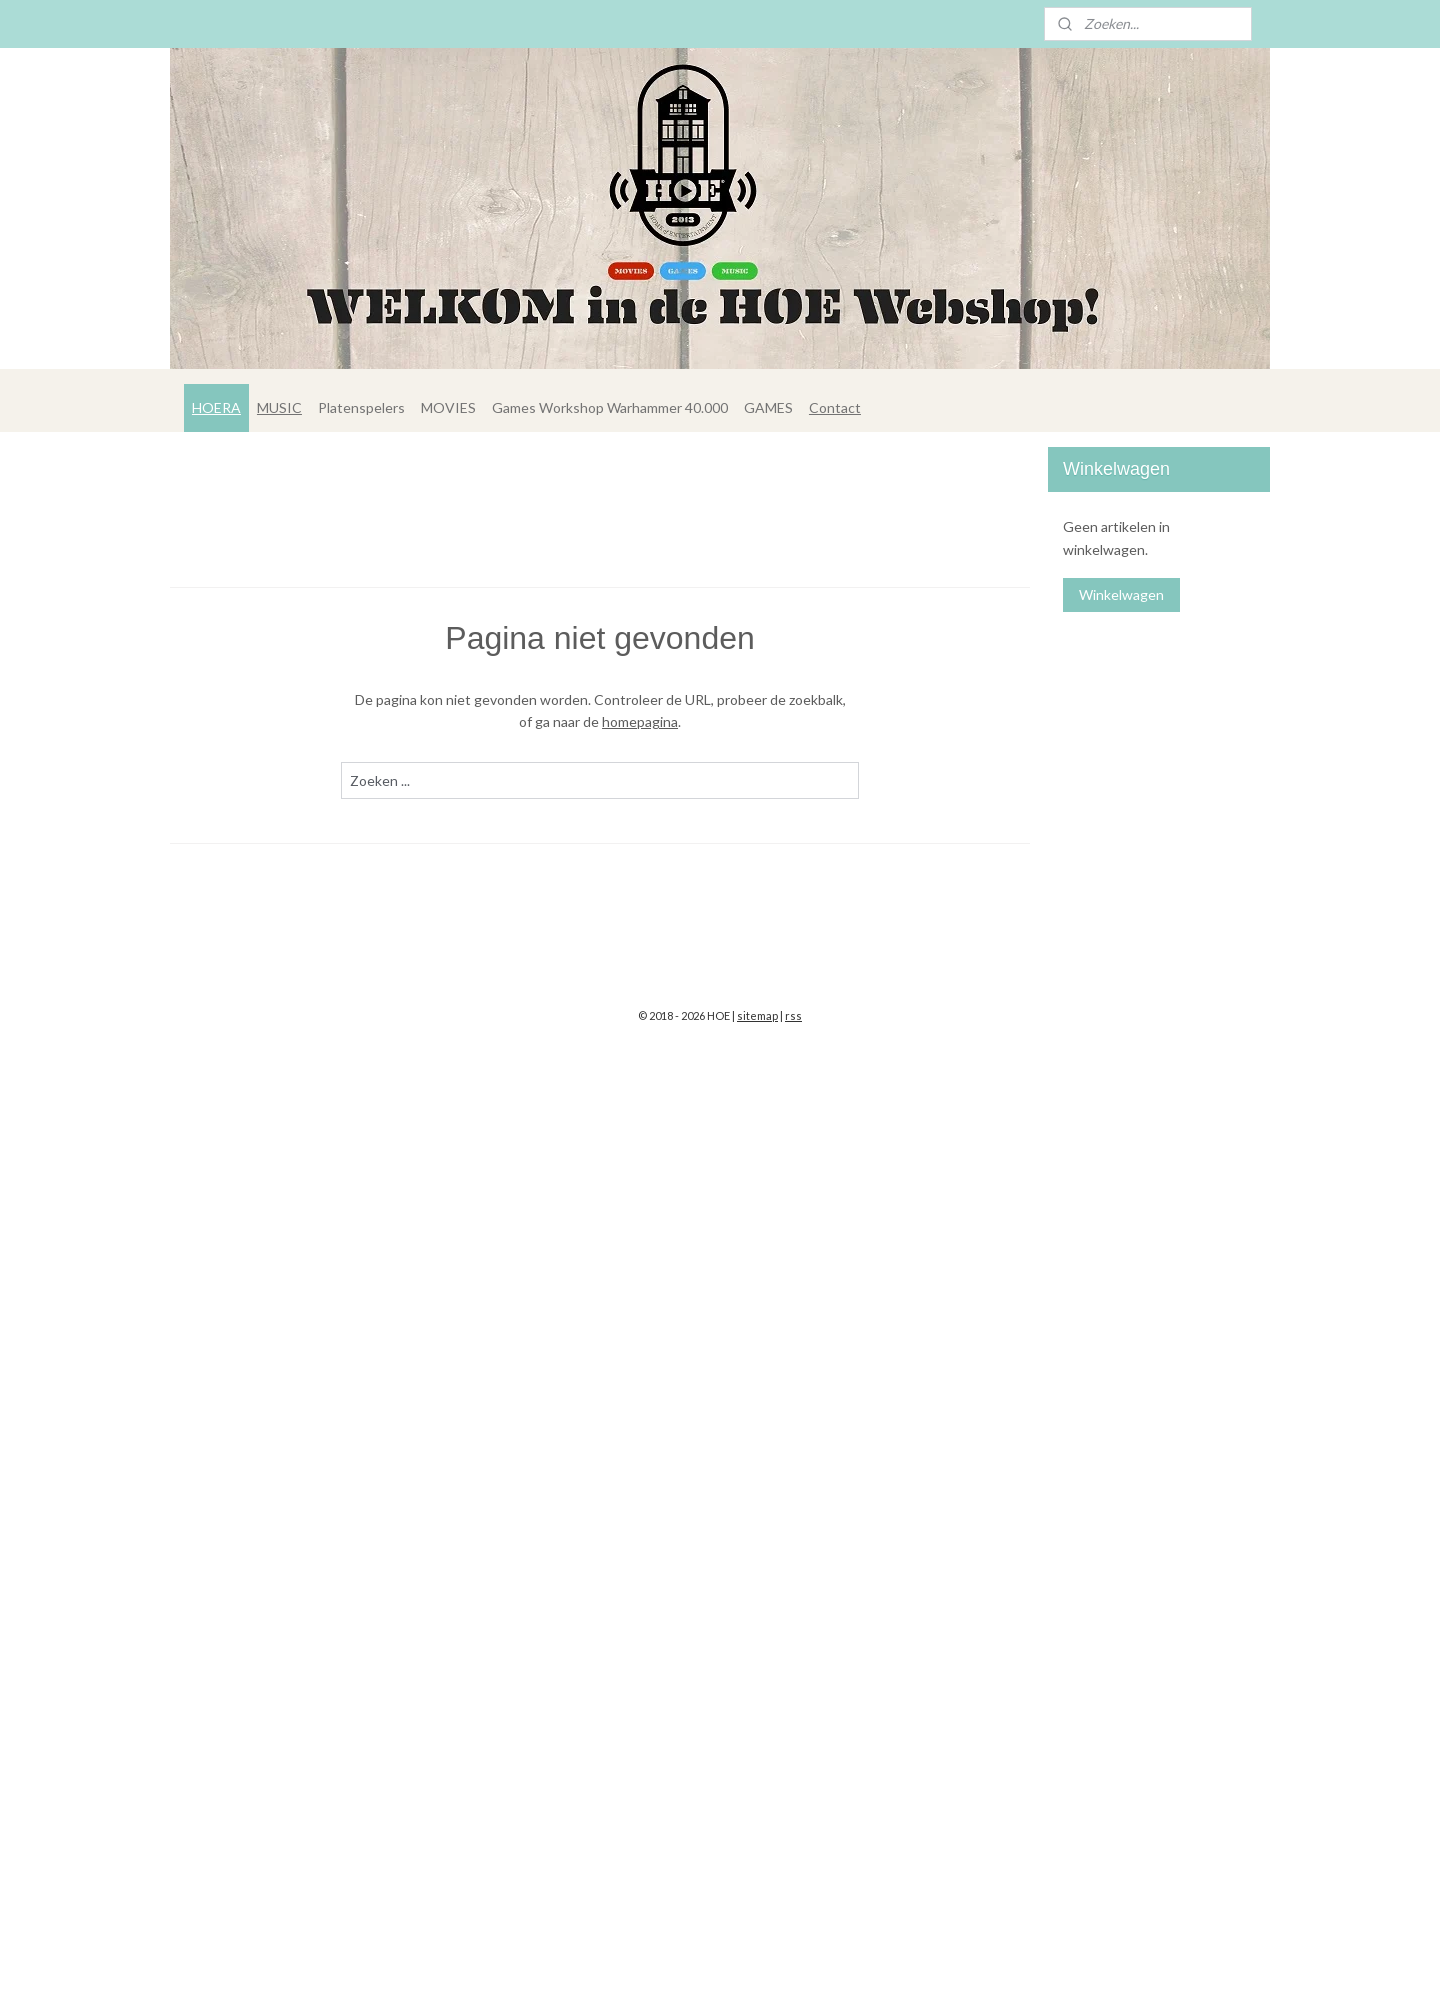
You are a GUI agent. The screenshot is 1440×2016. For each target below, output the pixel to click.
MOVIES (448, 407)
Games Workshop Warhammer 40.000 (610, 407)
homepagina (640, 721)
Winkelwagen (1121, 594)
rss (793, 1015)
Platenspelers (361, 407)
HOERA (216, 407)
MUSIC (279, 407)
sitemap (757, 1015)
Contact (835, 407)
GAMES (768, 407)
